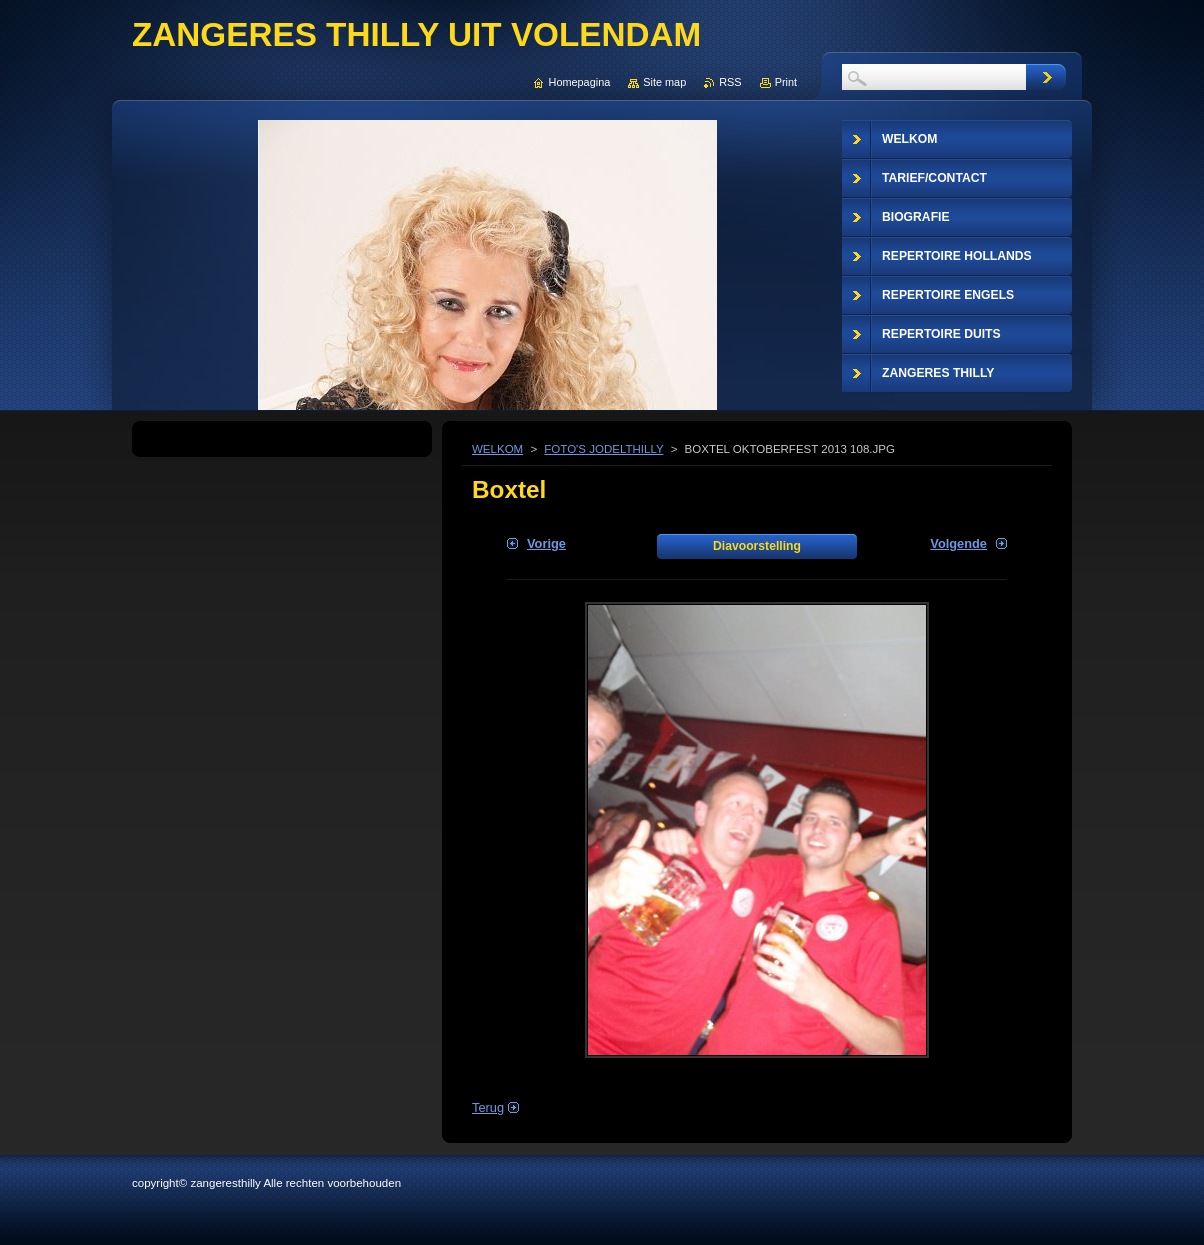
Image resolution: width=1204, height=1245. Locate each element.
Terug (488, 1107)
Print (786, 82)
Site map (664, 82)
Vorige (546, 543)
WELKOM (497, 449)
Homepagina (580, 82)
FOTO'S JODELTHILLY (603, 449)
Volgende (958, 543)
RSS (730, 82)
